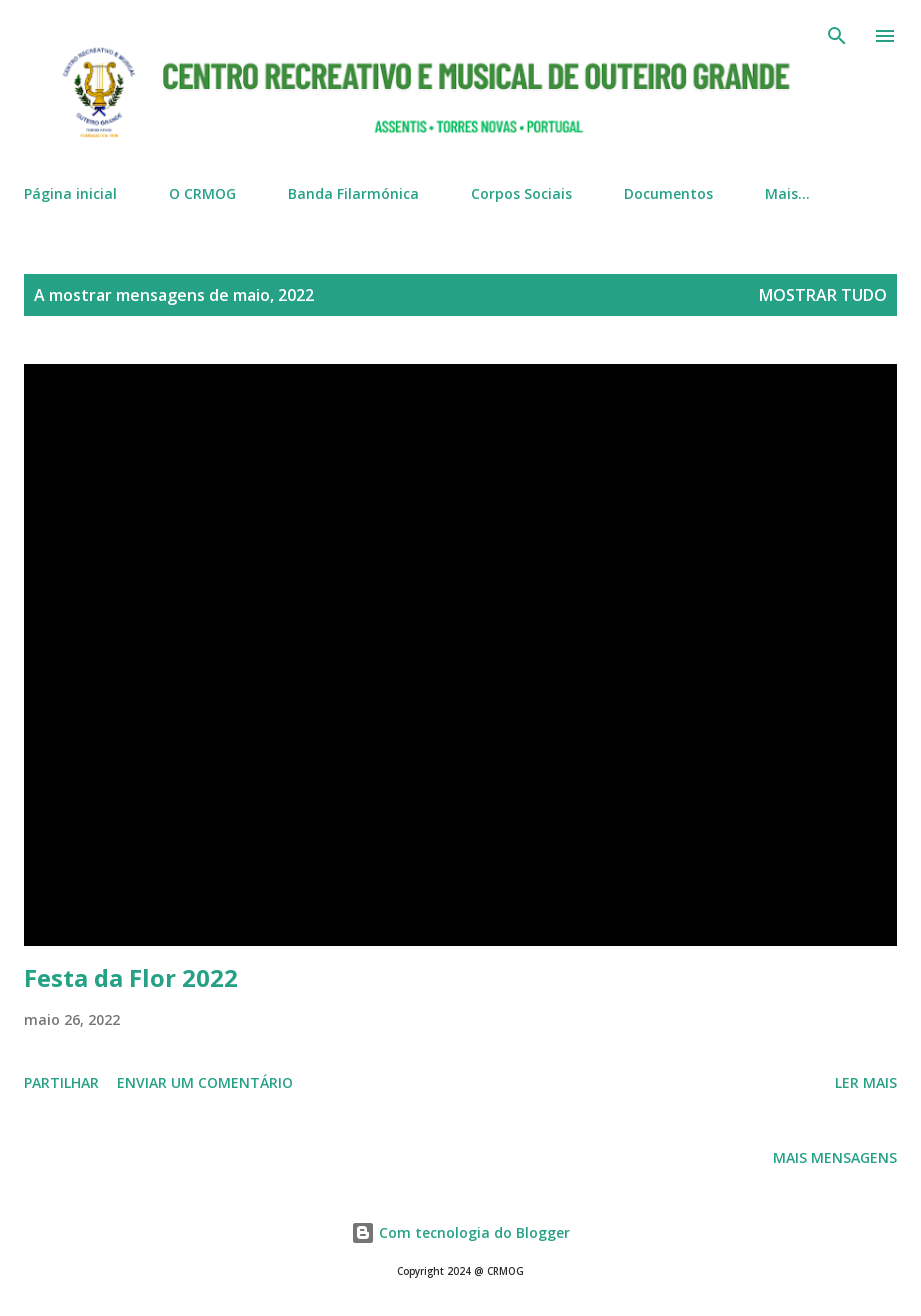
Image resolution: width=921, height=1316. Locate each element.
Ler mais (866, 1082)
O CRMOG (202, 193)
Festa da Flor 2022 (131, 977)
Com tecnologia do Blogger (460, 1232)
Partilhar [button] (61, 1082)
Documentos (668, 193)
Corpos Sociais (521, 193)
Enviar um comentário (205, 1082)
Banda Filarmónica (353, 193)
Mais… (787, 193)
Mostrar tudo (823, 295)
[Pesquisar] (837, 36)
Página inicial (70, 193)
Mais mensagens (835, 1157)
